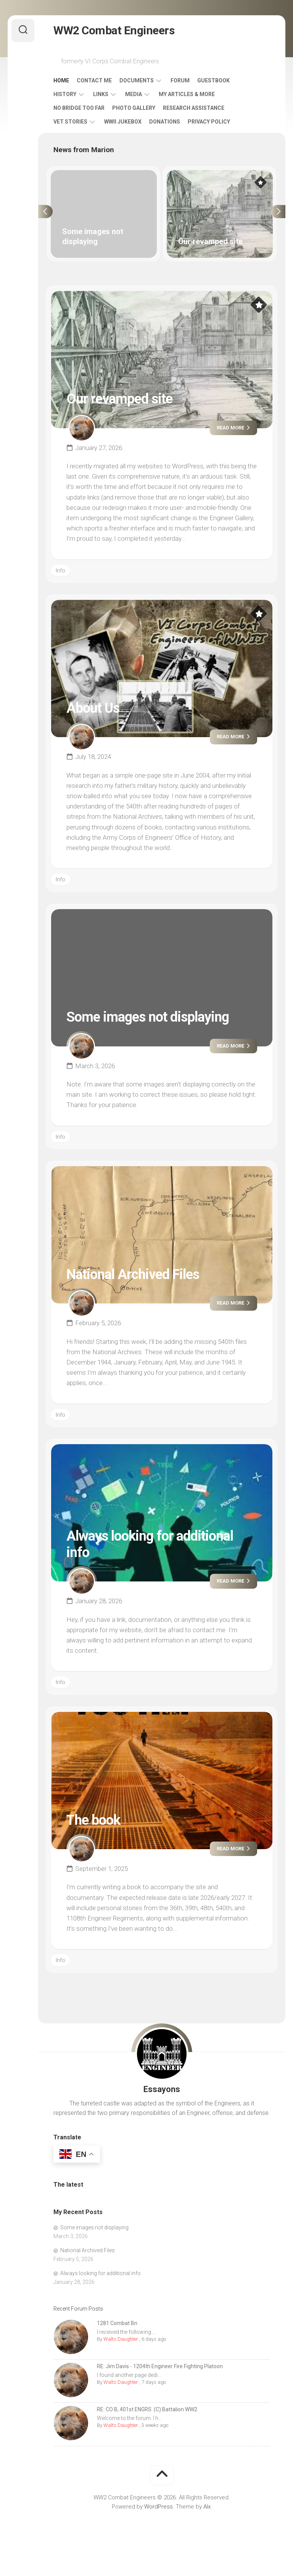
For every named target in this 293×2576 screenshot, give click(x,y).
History (64, 94)
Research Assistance (193, 108)
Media (133, 94)
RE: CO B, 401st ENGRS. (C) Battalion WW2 (147, 2409)
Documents (136, 80)
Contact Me (94, 80)
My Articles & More (187, 94)
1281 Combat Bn (117, 2323)
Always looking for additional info (100, 2273)
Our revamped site (119, 399)
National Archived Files (132, 1274)
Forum (180, 80)
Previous (45, 211)
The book (93, 1820)
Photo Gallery (133, 108)
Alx (207, 2506)
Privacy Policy (209, 122)
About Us (92, 708)
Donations (164, 122)
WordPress (158, 2506)
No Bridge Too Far (79, 108)
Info (60, 570)
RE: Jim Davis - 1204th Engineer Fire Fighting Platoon (160, 2366)
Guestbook (213, 80)
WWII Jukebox (123, 122)
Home (61, 80)
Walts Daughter (120, 2339)
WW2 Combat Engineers (113, 30)
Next (278, 211)
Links (100, 94)
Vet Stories (70, 122)
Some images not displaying (147, 1017)
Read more (233, 428)
